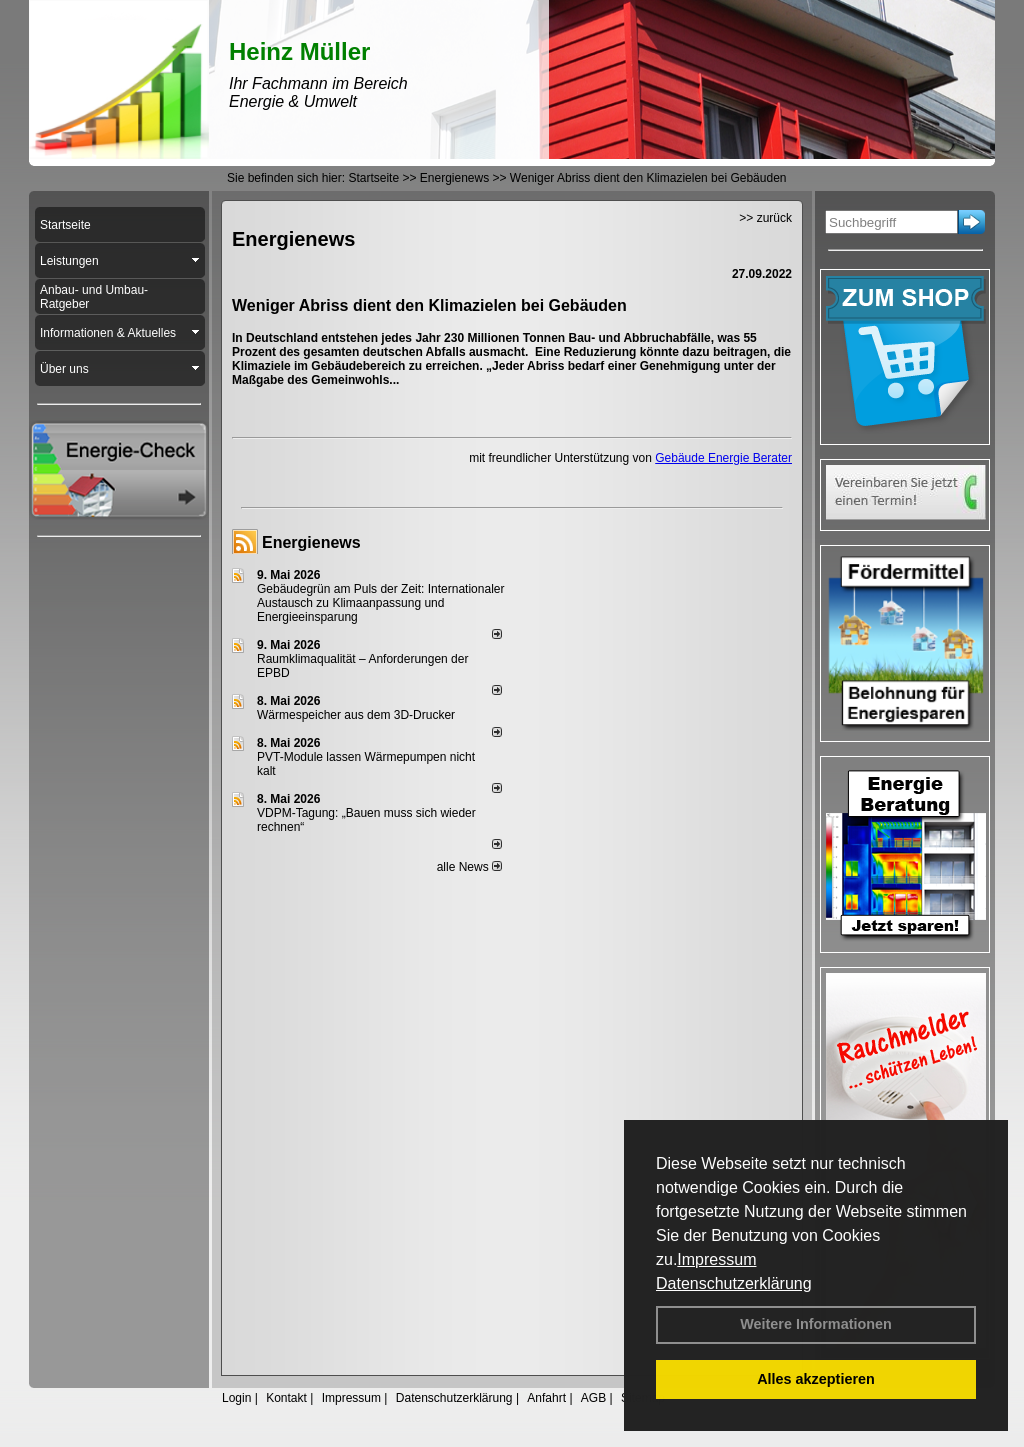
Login (236, 1398)
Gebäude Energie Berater (723, 458)
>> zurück (765, 218)
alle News (469, 867)
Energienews (311, 542)
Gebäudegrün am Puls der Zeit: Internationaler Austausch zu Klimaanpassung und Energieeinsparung (380, 603)
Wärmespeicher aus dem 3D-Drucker (356, 715)
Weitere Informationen (816, 1324)
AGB (593, 1398)
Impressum (716, 1259)
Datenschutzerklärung (734, 1283)
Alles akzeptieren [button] (816, 1379)
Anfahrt (546, 1398)
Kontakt (286, 1398)
